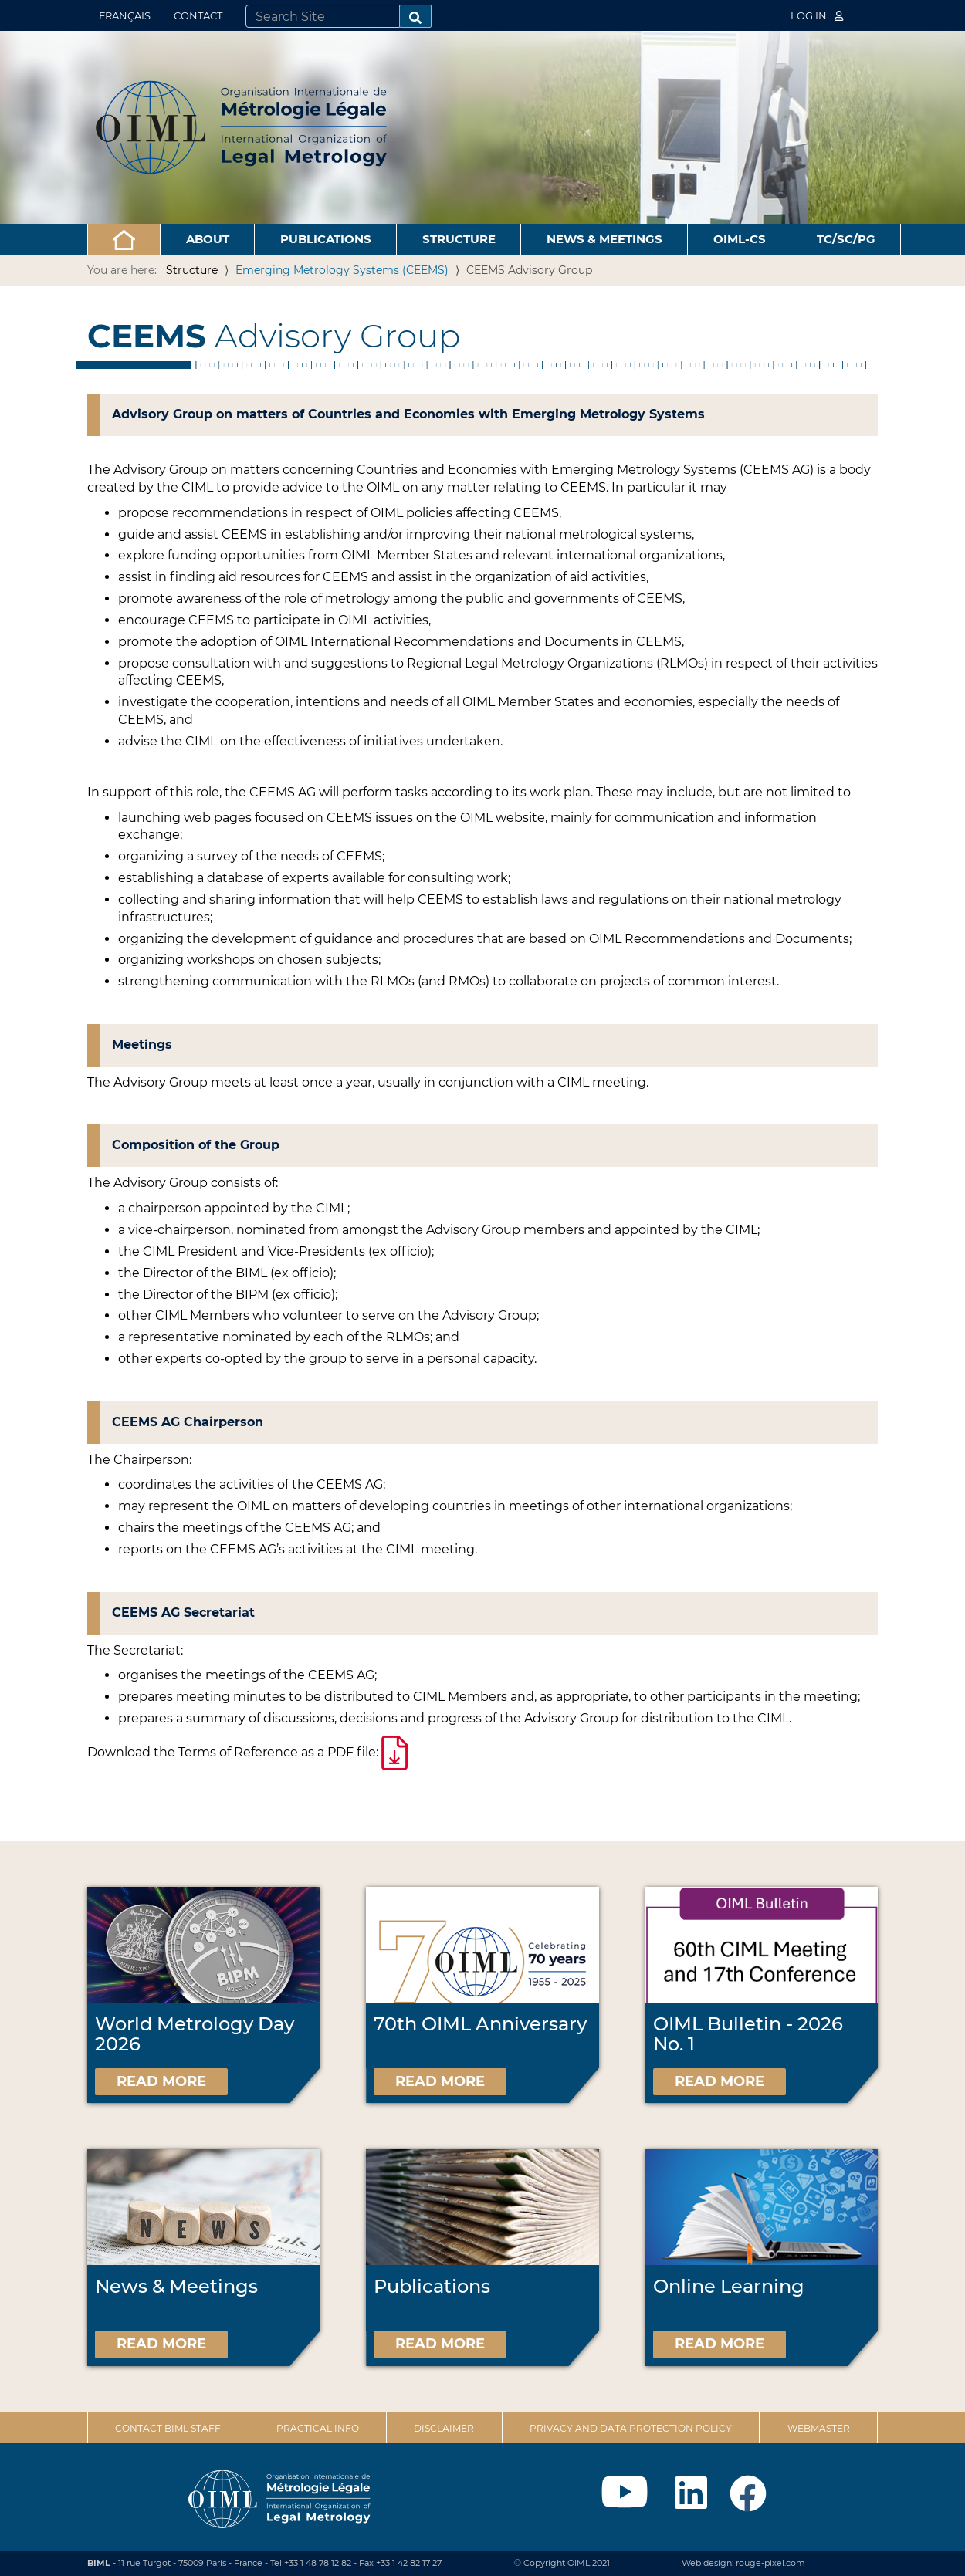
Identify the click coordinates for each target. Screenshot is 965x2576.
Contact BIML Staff (168, 2428)
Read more (161, 2081)
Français (125, 15)
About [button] (207, 239)
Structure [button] (459, 239)
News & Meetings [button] (604, 239)
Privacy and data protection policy (631, 2428)
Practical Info (317, 2428)
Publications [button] (325, 239)
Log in (817, 15)
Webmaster (818, 2428)
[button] (124, 239)
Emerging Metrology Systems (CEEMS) (342, 270)
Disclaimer (444, 2428)
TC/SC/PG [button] (846, 239)
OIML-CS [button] (739, 239)
